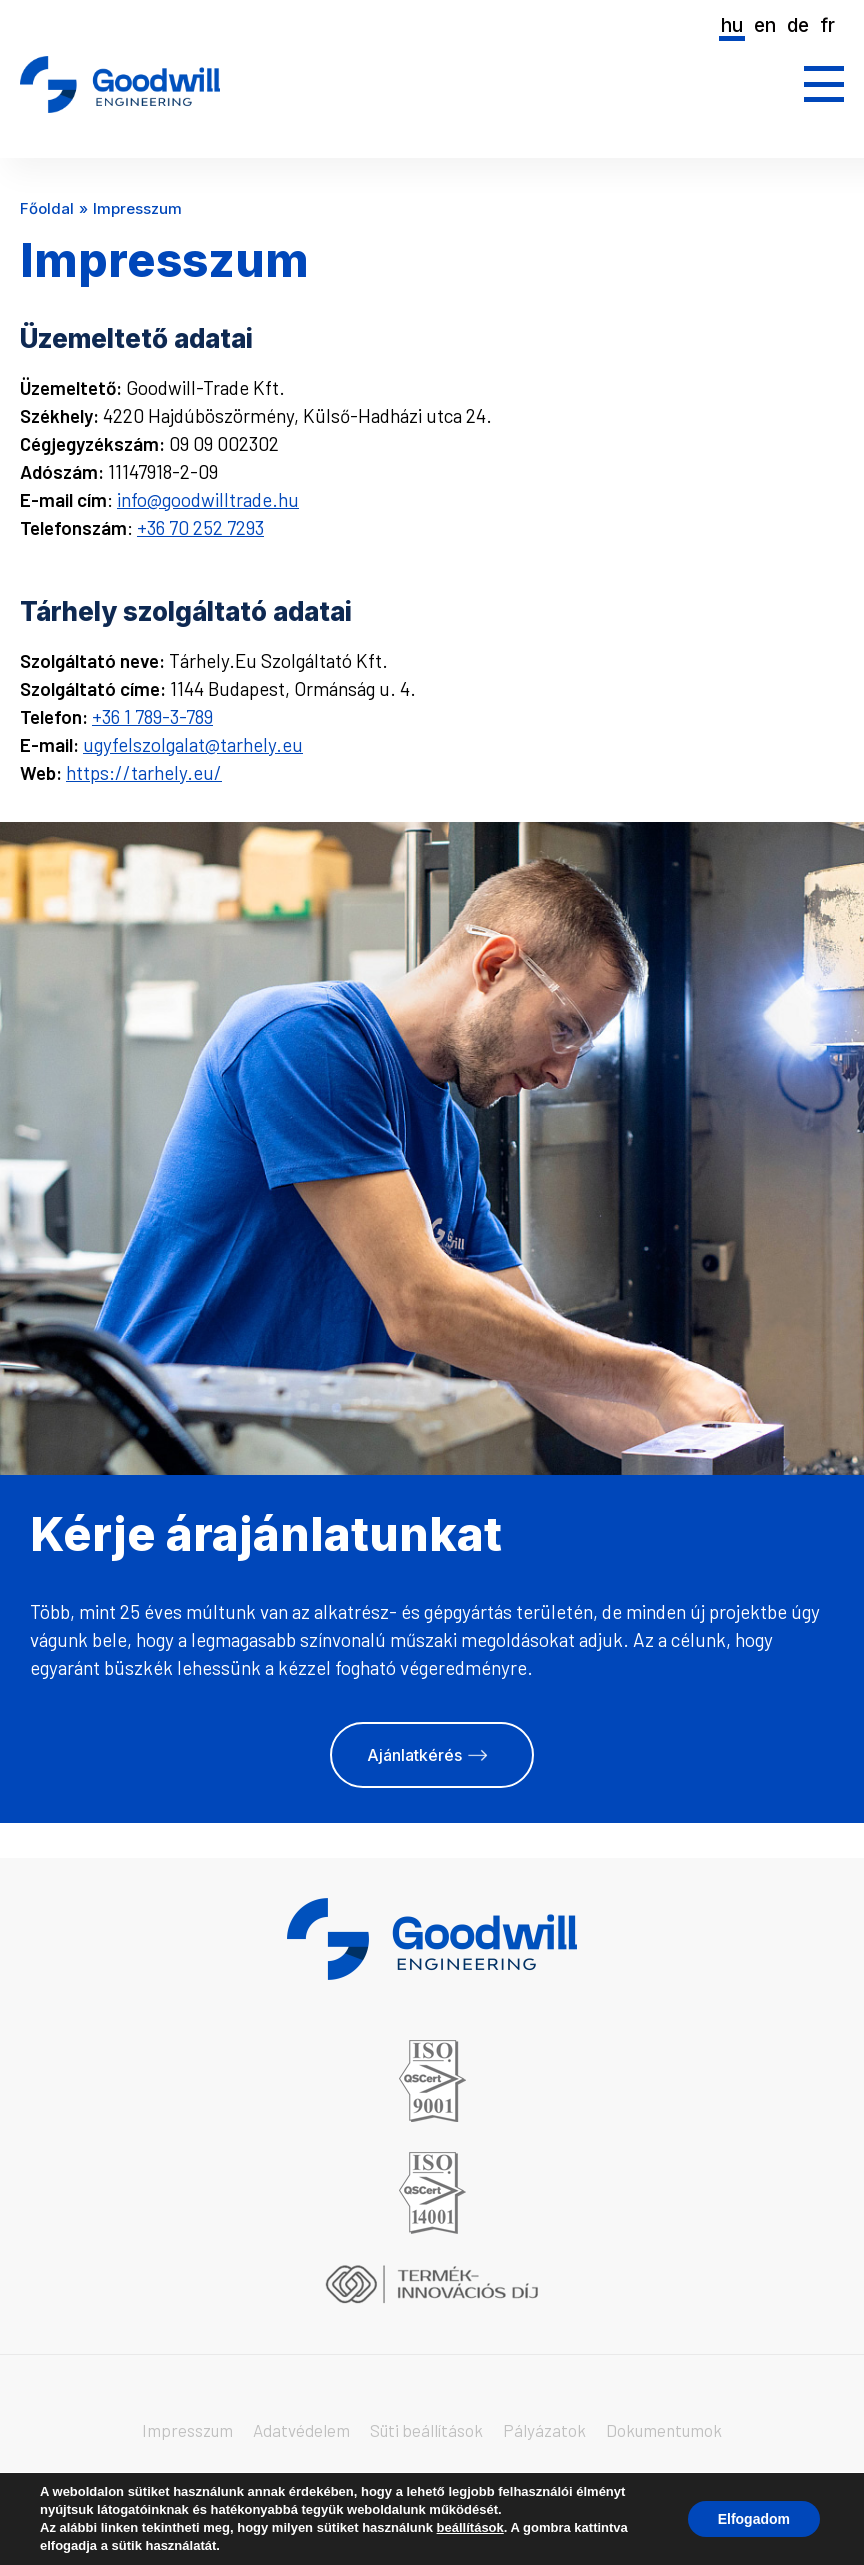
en (765, 25)
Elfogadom (754, 2519)
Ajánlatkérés (414, 1755)
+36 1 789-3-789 (152, 716)
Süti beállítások (426, 2430)
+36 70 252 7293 (200, 527)
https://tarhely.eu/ (144, 772)
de (798, 25)
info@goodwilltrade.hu (208, 499)
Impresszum (187, 2430)
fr (827, 25)
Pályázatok (544, 2430)
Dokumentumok (664, 2430)
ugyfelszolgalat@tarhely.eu (193, 744)
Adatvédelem (301, 2430)
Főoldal (47, 208)
